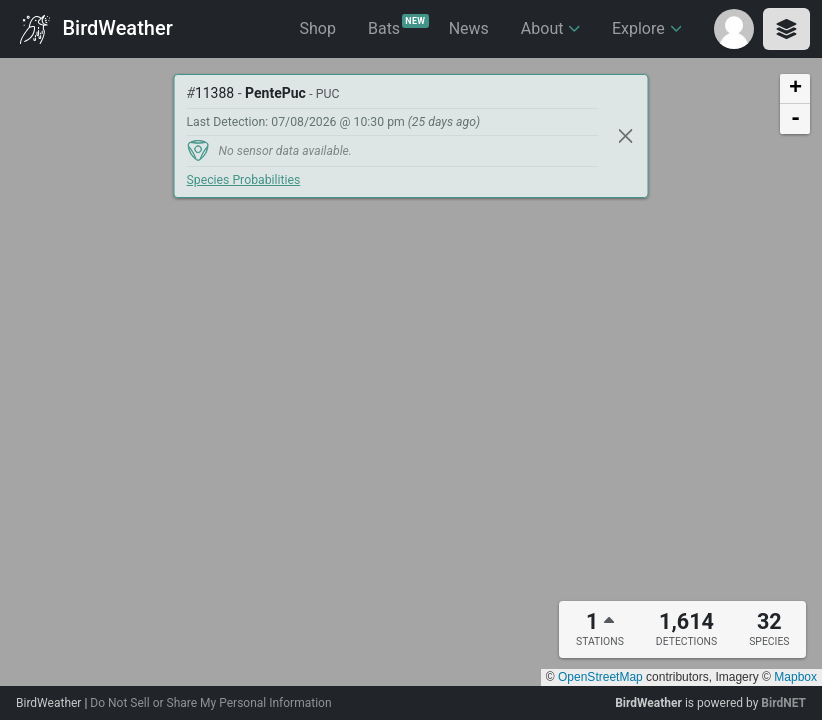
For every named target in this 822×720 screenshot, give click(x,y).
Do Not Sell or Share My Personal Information (210, 703)
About (550, 28)
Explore (646, 28)
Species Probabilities (244, 180)
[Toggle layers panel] (786, 29)
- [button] (795, 119)
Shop (318, 28)
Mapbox (795, 677)
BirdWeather (96, 29)
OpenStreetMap (600, 677)
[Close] (625, 136)
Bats (398, 26)
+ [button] (795, 89)
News (469, 28)
